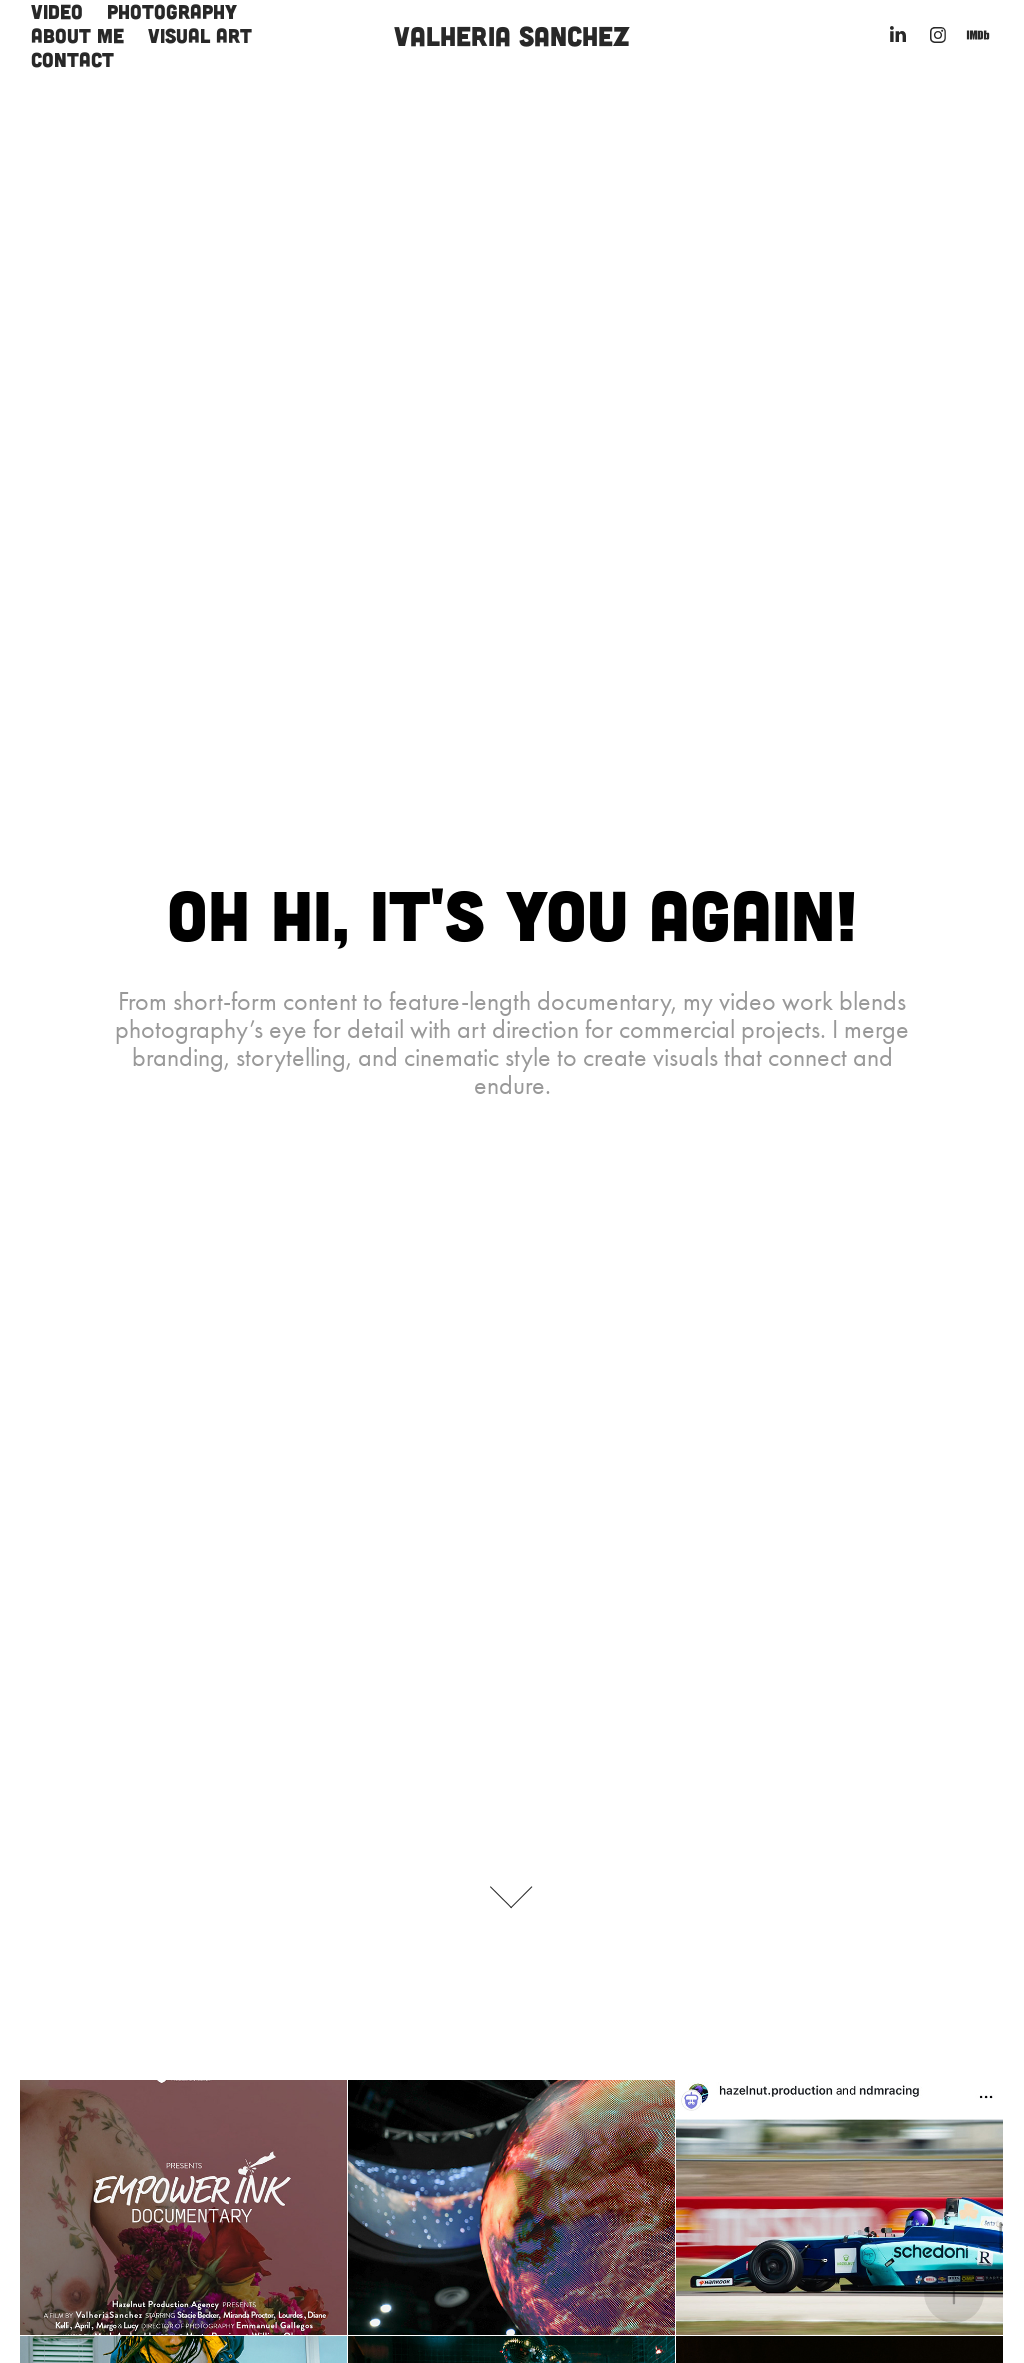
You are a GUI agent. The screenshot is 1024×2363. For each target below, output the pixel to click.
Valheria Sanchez (512, 35)
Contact (72, 59)
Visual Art (200, 35)
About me (77, 35)
